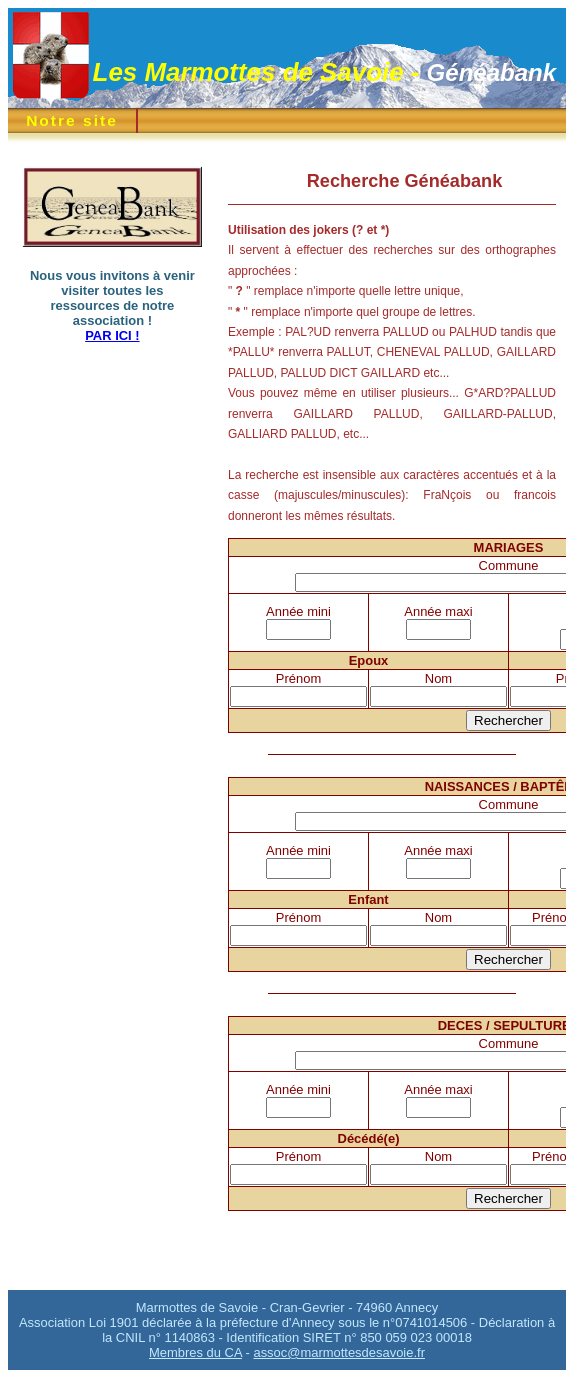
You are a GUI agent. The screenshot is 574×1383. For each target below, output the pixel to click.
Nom (438, 678)
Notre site (72, 120)
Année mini (298, 611)
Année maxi (438, 611)
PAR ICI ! (112, 335)
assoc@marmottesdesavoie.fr (339, 1352)
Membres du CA (195, 1352)
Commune (509, 565)
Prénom (298, 678)
